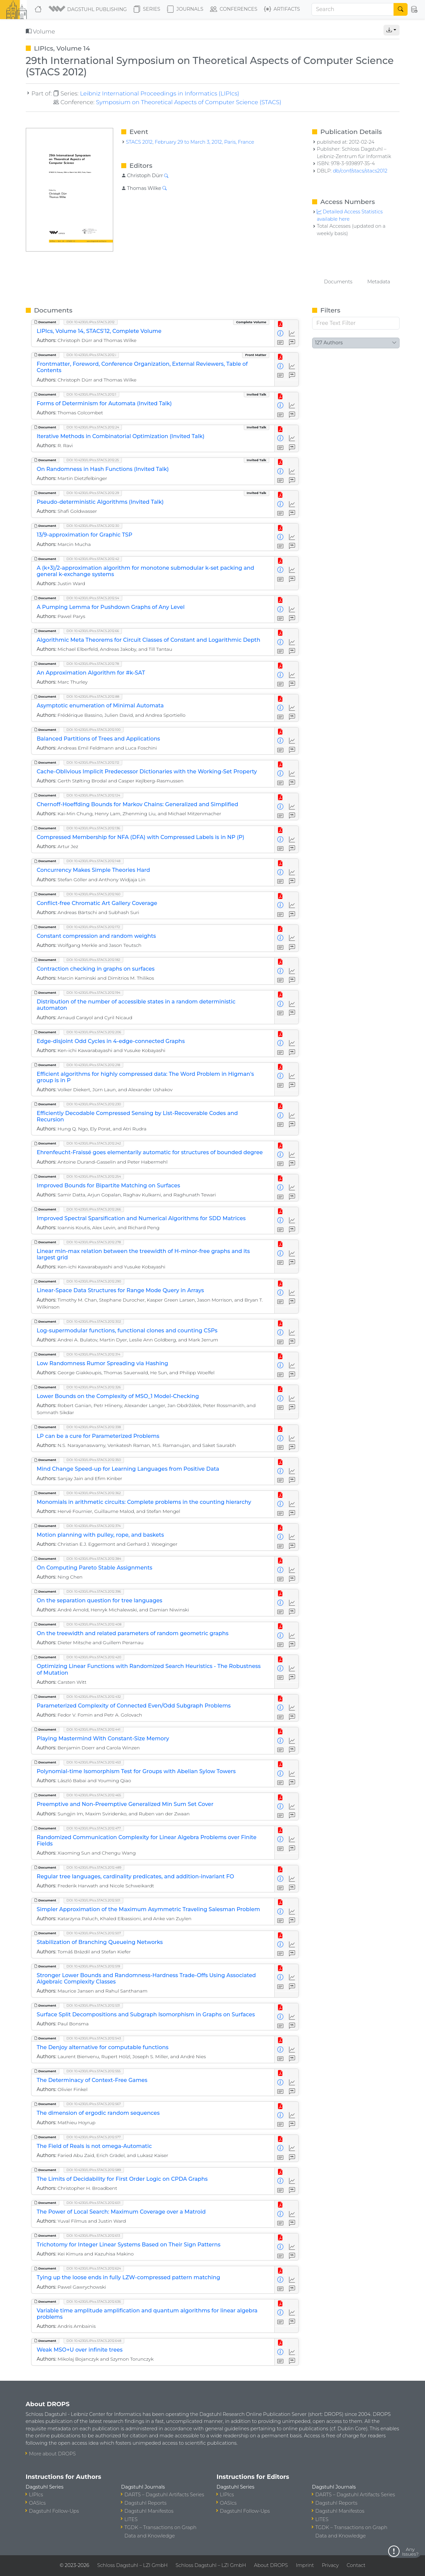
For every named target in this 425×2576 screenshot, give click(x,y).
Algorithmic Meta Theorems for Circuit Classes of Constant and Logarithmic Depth (149, 640)
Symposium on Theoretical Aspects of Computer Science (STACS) (188, 102)
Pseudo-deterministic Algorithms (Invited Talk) (100, 502)
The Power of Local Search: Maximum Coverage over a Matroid (121, 2212)
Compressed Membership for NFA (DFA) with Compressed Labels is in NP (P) (140, 837)
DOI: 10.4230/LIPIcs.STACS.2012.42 (93, 559)
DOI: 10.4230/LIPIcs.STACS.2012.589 (94, 2170)
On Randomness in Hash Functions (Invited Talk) (103, 469)
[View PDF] (280, 324)
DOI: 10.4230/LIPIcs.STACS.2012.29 (93, 493)
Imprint (305, 2565)
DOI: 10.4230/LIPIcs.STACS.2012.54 (93, 598)
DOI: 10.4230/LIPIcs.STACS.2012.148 (94, 861)
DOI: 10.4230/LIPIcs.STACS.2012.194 (94, 992)
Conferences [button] (234, 9)
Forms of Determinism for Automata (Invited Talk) (104, 403)
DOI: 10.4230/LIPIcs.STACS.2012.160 (94, 894)
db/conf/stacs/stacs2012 (360, 171)
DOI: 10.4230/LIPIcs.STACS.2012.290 (94, 1281)
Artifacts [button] (282, 9)
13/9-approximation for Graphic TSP (84, 535)
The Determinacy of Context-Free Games (92, 2080)
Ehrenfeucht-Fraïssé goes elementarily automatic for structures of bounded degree (150, 1152)
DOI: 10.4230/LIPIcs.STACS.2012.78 (93, 664)
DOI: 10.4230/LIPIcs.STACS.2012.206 (94, 1032)
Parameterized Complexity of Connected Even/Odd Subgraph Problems (134, 1705)
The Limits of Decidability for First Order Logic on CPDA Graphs (122, 2179)
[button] (88, 9)
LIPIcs (36, 2495)
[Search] (352, 9)
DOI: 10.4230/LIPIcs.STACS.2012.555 (94, 2071)
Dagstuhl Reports (146, 2503)
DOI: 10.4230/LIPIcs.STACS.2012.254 (94, 1176)
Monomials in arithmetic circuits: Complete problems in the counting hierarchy (144, 1502)
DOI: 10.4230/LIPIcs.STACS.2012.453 (94, 1762)
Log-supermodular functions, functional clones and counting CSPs (127, 1330)
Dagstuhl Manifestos (149, 2511)
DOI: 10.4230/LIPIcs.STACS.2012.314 (94, 1354)
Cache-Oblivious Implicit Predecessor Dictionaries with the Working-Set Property (147, 771)
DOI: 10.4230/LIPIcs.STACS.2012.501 (94, 1900)
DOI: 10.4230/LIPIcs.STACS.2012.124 (93, 795)
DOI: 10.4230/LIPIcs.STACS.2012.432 (94, 1696)
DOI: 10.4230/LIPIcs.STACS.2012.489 (94, 1867)
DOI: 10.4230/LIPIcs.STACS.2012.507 (94, 1933)
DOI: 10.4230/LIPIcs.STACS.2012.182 (93, 960)
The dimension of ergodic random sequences (98, 2113)
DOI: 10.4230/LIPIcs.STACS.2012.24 (93, 427)
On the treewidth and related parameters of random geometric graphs (133, 1633)
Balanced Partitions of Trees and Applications (98, 739)
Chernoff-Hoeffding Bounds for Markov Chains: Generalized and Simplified (137, 804)
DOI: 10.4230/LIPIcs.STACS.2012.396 (94, 1591)
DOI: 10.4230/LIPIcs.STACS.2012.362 (94, 1493)
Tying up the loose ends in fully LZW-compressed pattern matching (128, 2277)
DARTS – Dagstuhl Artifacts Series (164, 2495)
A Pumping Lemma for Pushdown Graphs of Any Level (111, 607)
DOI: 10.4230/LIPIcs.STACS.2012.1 (92, 394)
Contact (356, 2565)
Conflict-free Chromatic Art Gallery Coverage (97, 903)
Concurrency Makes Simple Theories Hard (93, 870)
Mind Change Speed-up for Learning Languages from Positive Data (128, 1469)
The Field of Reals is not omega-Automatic (94, 2146)
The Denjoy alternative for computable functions (102, 2047)
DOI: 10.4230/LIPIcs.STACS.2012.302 (94, 1321)
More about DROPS (52, 2454)
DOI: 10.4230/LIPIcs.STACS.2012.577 (94, 2137)
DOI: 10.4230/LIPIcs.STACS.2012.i (91, 355)
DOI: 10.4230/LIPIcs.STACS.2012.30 (93, 526)
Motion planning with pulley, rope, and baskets (100, 1535)
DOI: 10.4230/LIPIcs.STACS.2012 (91, 322)
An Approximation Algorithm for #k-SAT (91, 673)
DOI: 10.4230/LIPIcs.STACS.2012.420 (94, 1657)
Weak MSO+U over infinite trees (80, 2350)
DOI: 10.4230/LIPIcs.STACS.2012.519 (93, 1966)
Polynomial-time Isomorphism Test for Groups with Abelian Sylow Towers (136, 1771)
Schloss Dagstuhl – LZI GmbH (132, 2565)
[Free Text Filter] (356, 323)
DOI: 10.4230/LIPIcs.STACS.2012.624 (94, 2268)
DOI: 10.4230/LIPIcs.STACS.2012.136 (93, 828)
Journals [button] (185, 9)
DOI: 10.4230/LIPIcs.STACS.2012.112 (93, 762)
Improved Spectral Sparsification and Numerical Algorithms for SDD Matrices (141, 1218)
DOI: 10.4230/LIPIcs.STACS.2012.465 (94, 1795)
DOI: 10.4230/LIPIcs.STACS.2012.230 (94, 1104)
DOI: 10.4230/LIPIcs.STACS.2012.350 (94, 1460)
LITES (131, 2519)
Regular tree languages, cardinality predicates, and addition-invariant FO (135, 1876)
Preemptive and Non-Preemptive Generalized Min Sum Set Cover (125, 1804)
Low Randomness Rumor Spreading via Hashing (102, 1363)
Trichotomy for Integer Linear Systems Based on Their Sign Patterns (129, 2244)
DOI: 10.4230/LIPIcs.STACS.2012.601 (94, 2203)
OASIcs (37, 2503)
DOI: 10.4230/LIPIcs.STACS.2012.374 (94, 1526)
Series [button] (146, 9)
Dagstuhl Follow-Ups (54, 2511)
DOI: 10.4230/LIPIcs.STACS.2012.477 (94, 1828)
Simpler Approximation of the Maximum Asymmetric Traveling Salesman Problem (148, 1909)
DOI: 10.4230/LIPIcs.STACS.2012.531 (93, 2005)
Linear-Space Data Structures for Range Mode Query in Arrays (120, 1290)
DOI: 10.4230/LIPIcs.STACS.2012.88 (93, 696)
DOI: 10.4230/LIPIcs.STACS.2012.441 (94, 1729)
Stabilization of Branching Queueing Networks (100, 1942)
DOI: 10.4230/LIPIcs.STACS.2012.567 (94, 2104)
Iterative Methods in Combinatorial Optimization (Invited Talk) (121, 436)
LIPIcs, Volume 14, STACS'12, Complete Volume (99, 331)
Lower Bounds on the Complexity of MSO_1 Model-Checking (118, 1396)
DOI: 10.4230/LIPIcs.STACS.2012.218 (93, 1065)
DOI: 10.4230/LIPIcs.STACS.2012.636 (94, 2301)
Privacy (330, 2565)
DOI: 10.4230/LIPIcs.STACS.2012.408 (94, 1624)
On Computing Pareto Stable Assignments (94, 1567)
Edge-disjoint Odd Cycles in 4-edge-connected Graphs (111, 1041)
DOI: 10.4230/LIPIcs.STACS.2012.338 (94, 1427)
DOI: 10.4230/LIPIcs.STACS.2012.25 (93, 460)
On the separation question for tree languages (99, 1600)
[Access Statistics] (292, 333)
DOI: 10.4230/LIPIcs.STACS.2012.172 (93, 927)
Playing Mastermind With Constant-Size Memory (103, 1738)
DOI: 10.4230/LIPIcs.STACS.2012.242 (94, 1143)
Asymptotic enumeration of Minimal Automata (100, 705)
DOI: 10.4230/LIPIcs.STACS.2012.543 (94, 2038)
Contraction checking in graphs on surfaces (96, 969)
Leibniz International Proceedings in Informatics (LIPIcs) (159, 93)
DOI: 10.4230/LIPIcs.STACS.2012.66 (93, 631)
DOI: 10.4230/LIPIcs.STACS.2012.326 (94, 1387)
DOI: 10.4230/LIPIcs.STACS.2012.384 (94, 1558)
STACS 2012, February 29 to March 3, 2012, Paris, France (190, 142)
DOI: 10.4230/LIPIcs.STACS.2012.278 (94, 1242)
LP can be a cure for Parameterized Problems (98, 1436)
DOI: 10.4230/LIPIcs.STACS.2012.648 (94, 2341)
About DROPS (271, 2565)
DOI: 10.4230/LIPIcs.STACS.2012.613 (93, 2235)
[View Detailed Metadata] (280, 333)
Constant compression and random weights (96, 936)
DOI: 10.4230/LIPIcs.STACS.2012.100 (94, 730)
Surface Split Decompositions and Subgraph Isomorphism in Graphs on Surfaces (146, 2014)
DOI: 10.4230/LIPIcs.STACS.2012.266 (94, 1209)
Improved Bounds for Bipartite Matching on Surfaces (108, 1185)
